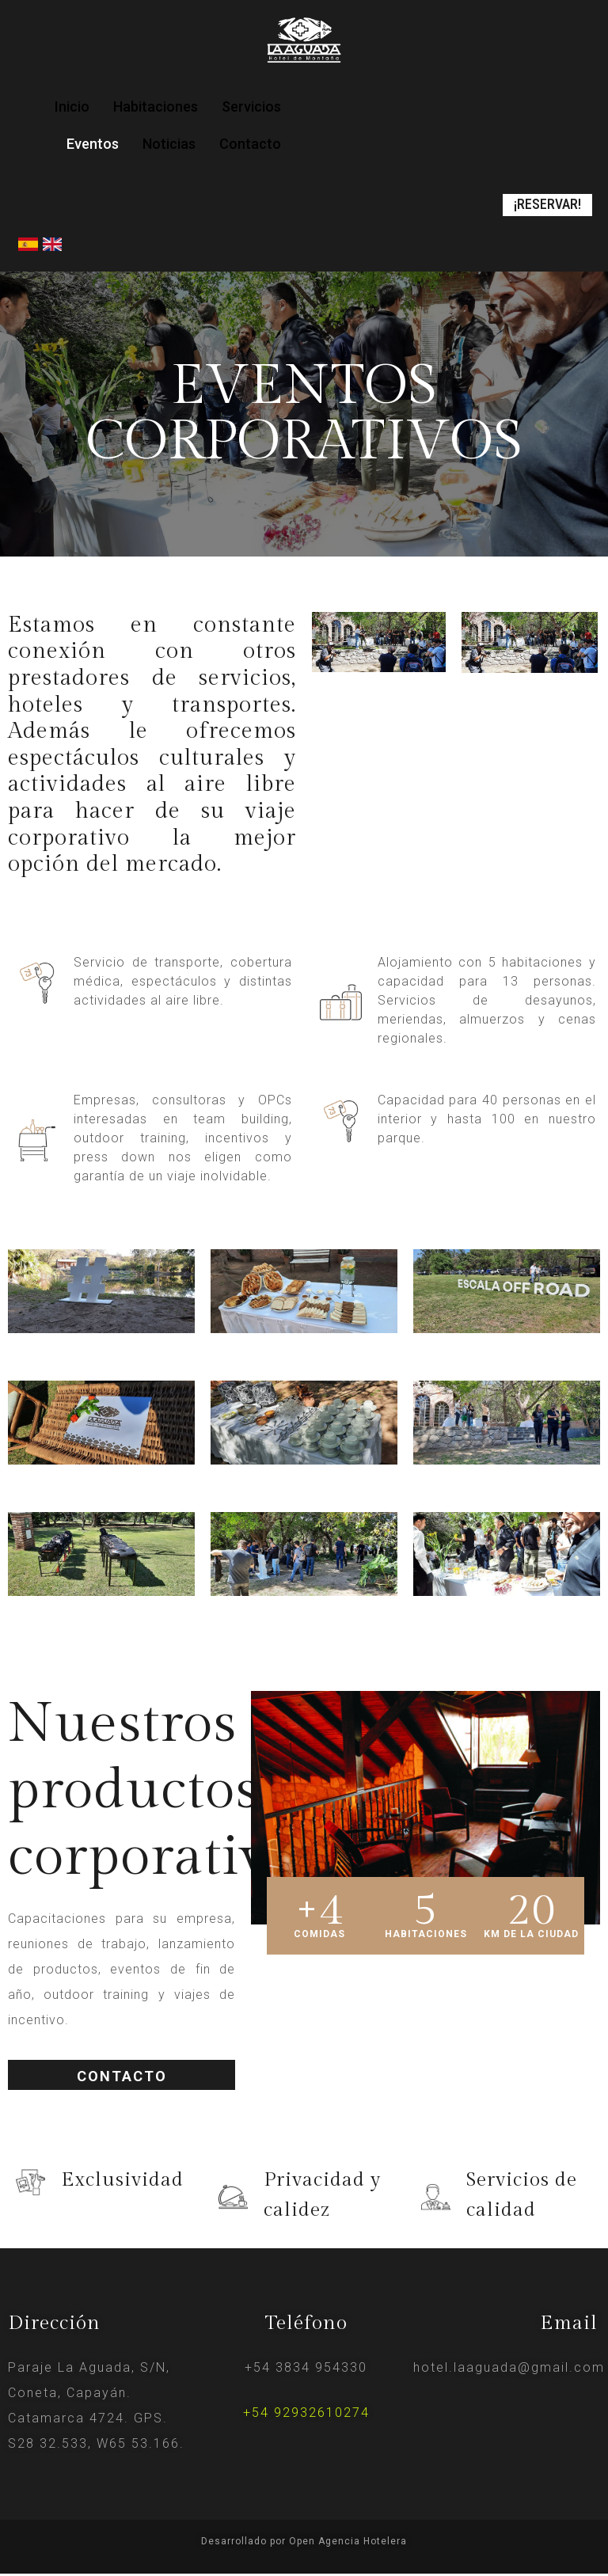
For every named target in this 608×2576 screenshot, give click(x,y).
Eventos (92, 143)
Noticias (169, 143)
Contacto (250, 143)
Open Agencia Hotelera (348, 2542)
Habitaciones (155, 106)
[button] (544, 206)
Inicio (72, 106)
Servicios (251, 106)
